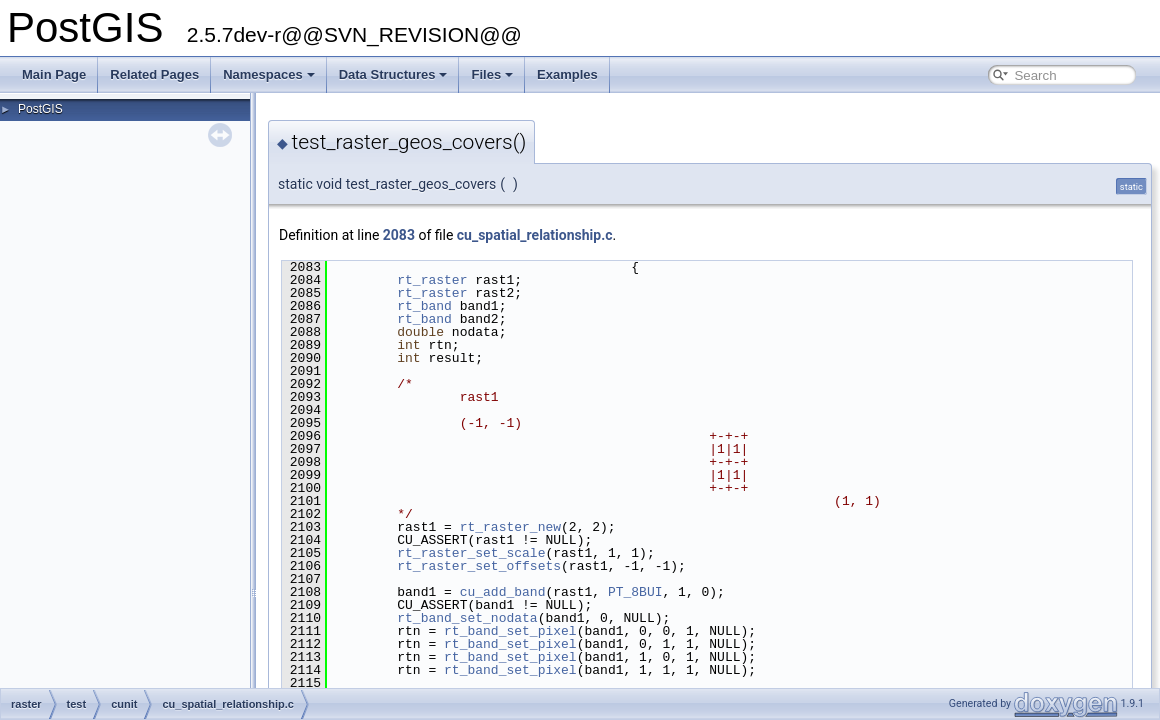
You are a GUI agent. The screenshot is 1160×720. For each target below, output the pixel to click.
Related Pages (154, 74)
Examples (567, 74)
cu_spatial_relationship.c (535, 235)
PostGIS (40, 109)
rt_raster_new (510, 527)
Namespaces (269, 74)
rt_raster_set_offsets (479, 566)
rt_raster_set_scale (471, 553)
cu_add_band (503, 592)
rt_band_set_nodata (467, 618)
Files (492, 74)
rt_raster (432, 280)
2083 (399, 235)
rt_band (424, 306)
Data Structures (393, 74)
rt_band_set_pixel (510, 631)
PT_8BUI (635, 592)
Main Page (54, 74)
